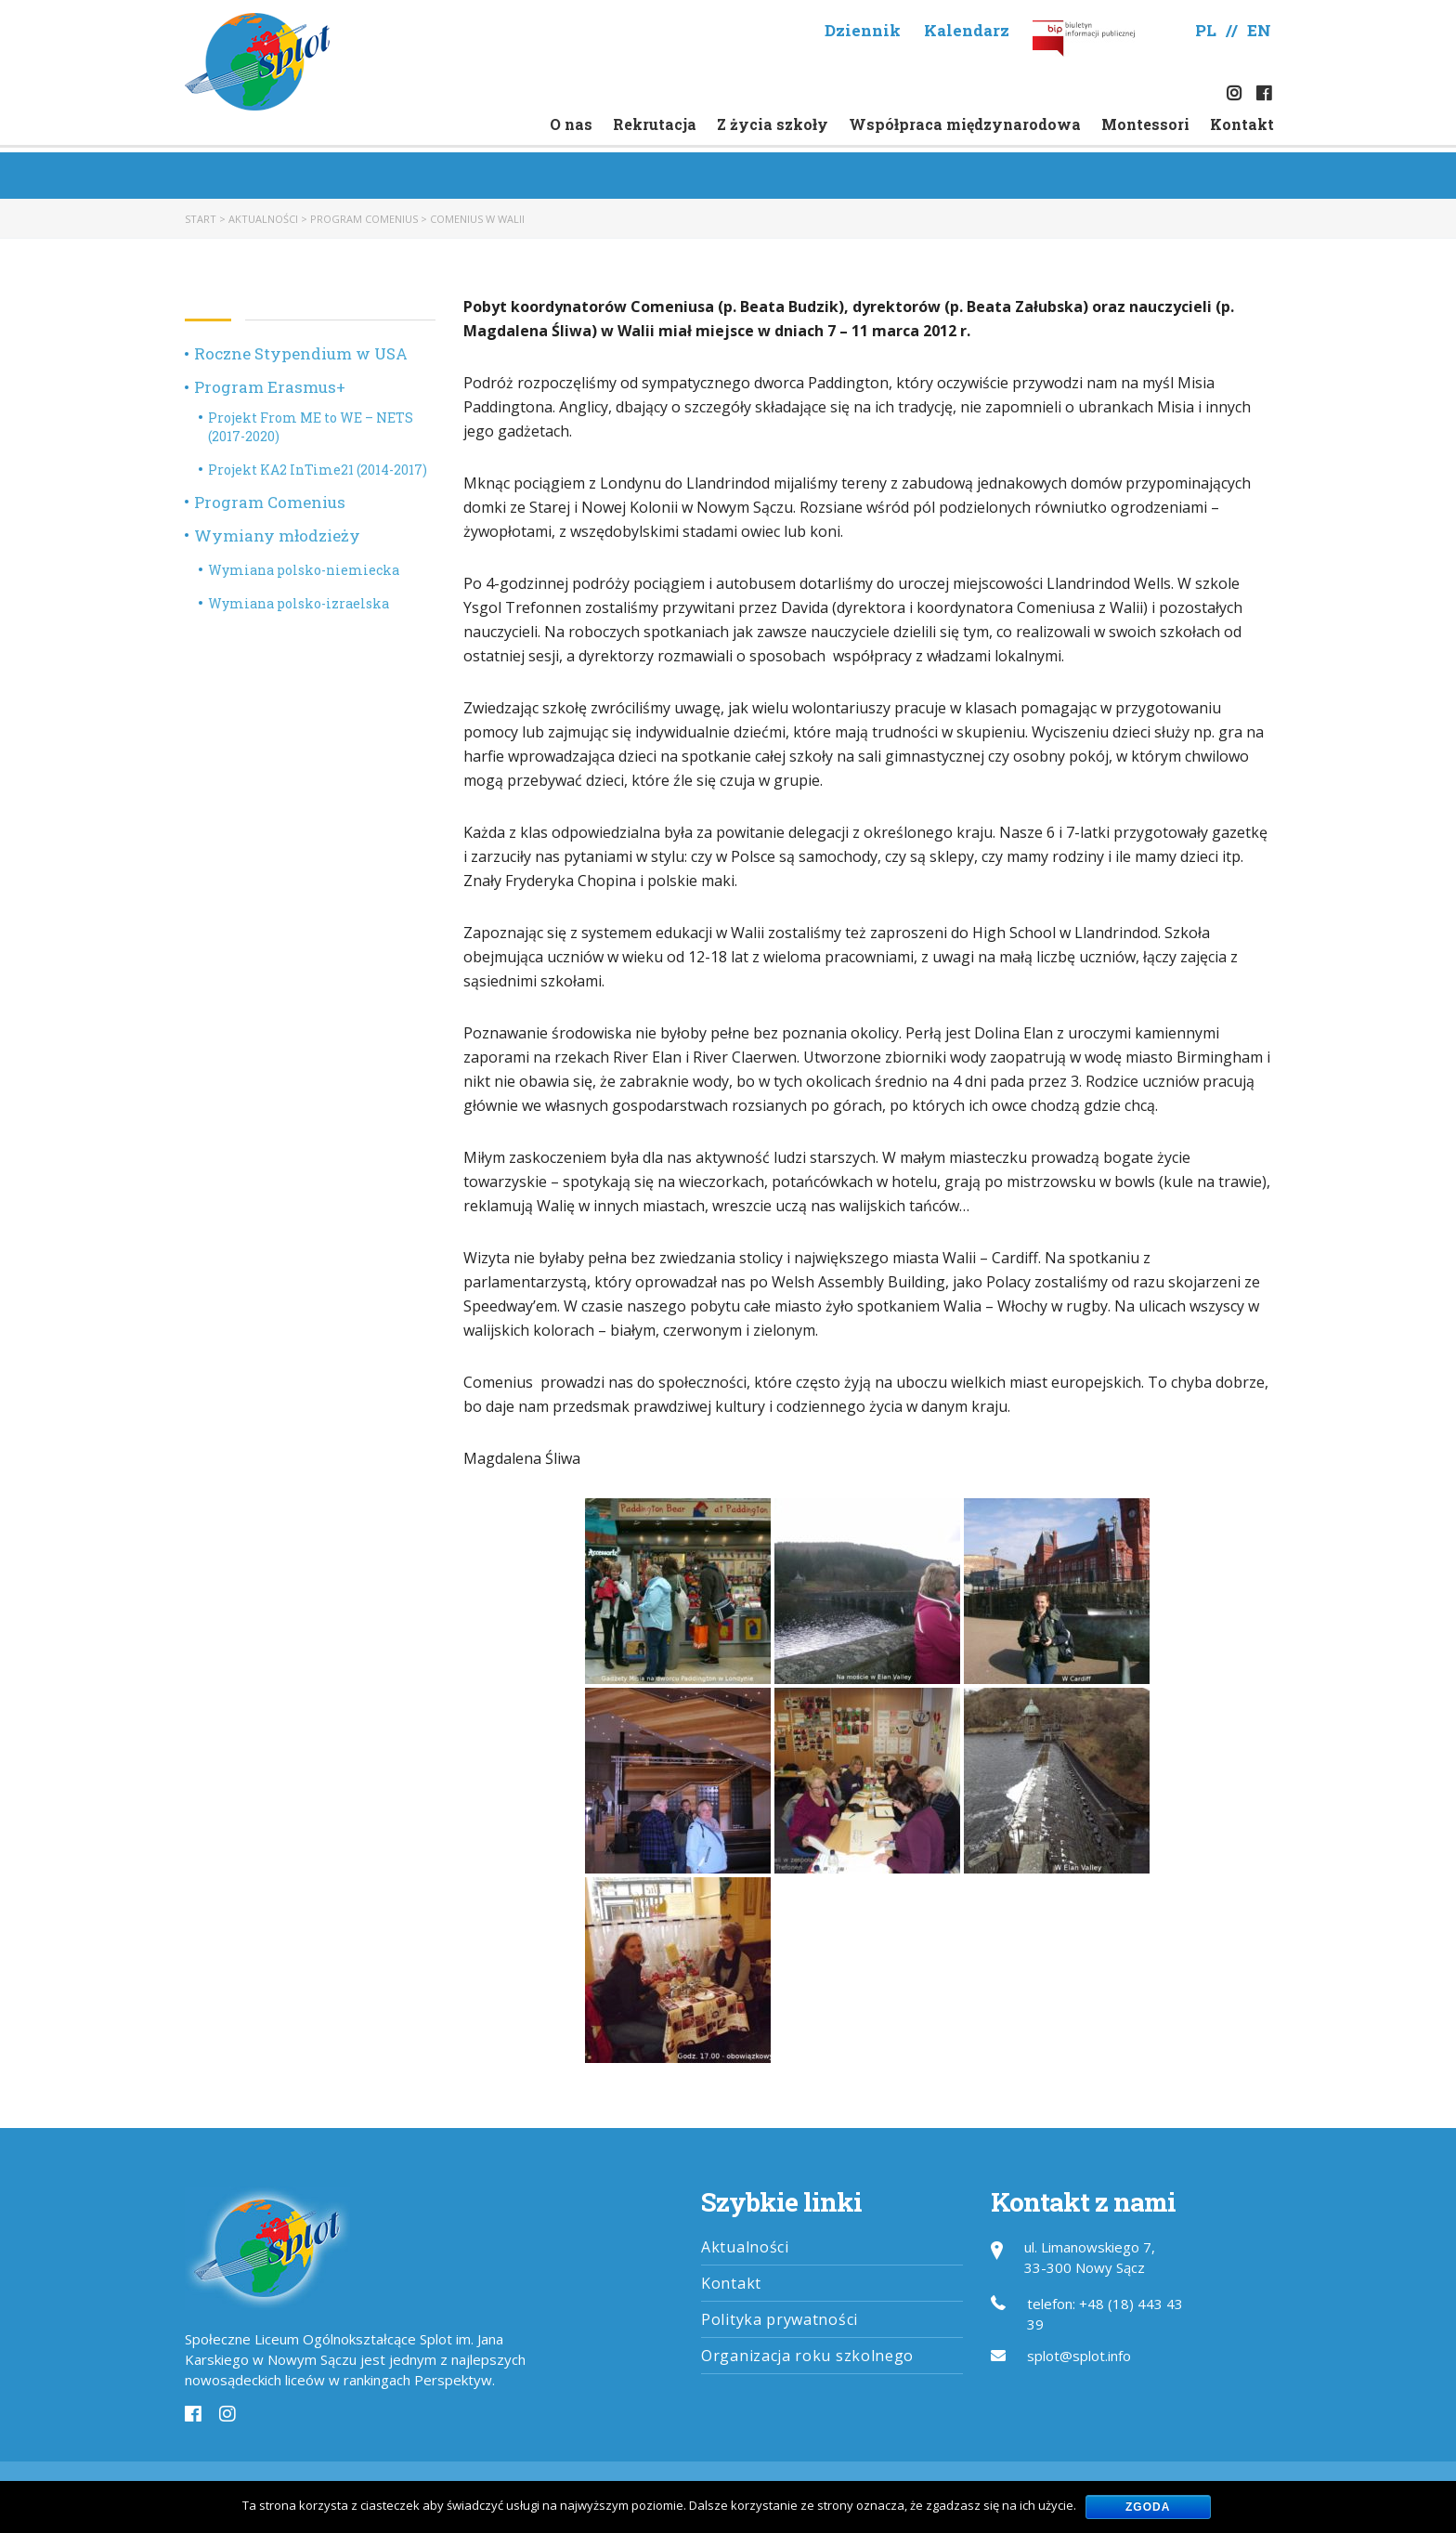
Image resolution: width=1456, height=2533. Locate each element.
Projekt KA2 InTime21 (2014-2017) (317, 469)
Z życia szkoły (772, 124)
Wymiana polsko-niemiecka (303, 570)
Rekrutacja (654, 124)
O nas (571, 124)
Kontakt (1242, 124)
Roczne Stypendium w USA (301, 353)
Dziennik (863, 30)
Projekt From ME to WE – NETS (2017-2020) (310, 427)
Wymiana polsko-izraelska (298, 603)
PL (1205, 30)
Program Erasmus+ (269, 387)
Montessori (1145, 124)
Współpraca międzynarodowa (965, 124)
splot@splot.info (1079, 2355)
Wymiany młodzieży (277, 535)
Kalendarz (966, 30)
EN (1259, 30)
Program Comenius (269, 502)
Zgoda (1147, 2506)
